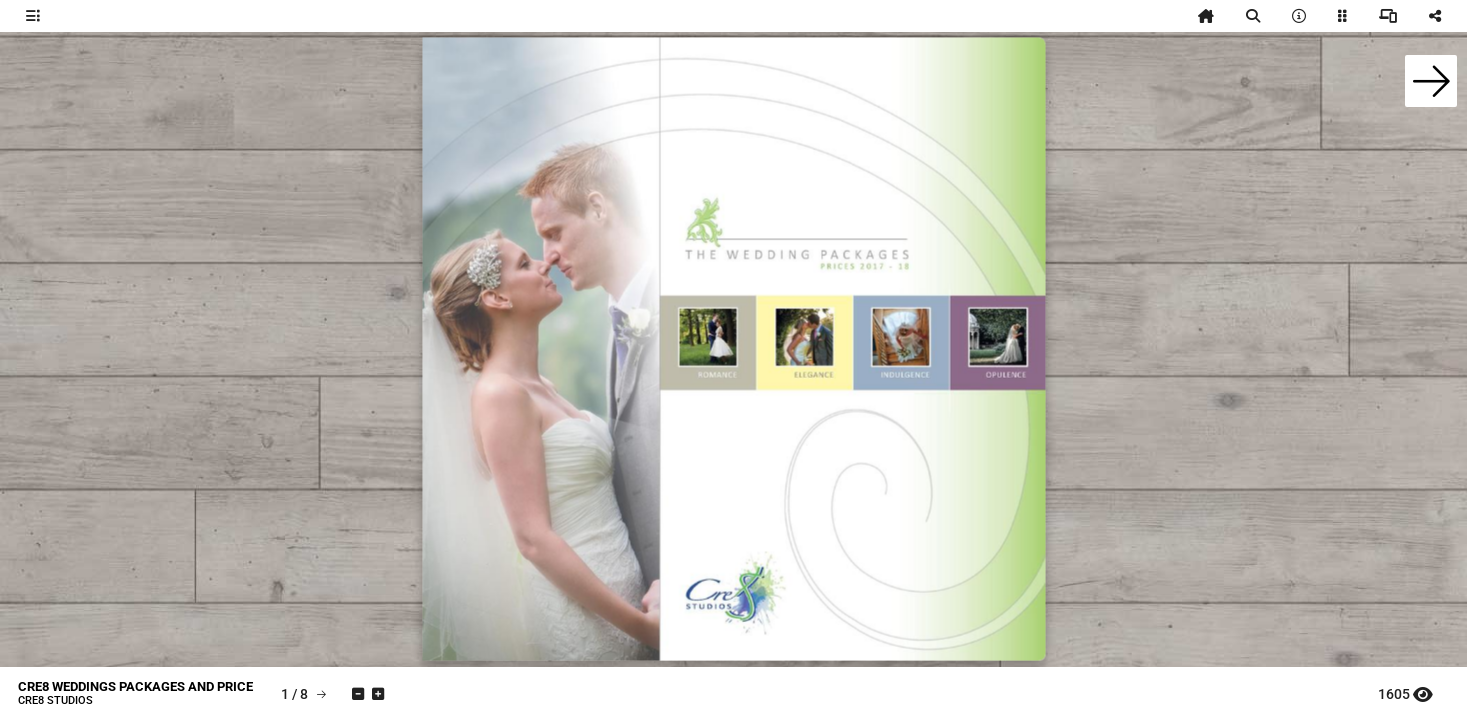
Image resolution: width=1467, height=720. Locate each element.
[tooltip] (33, 16)
